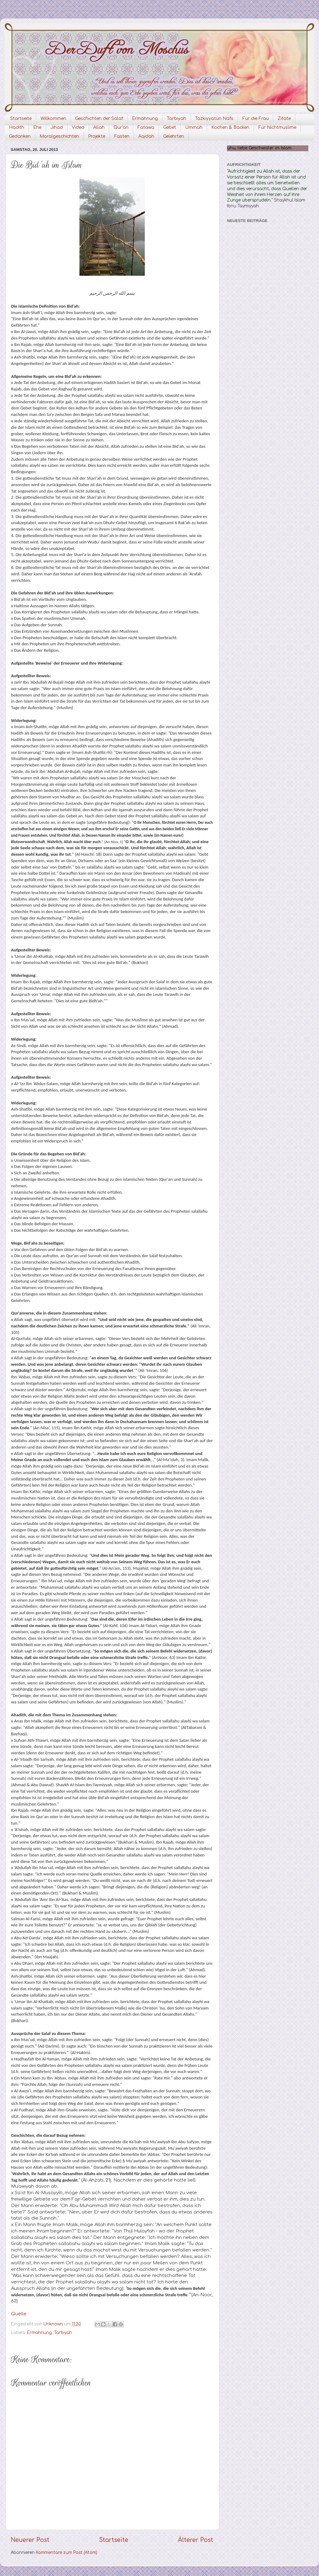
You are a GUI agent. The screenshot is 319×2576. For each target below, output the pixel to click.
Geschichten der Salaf (99, 118)
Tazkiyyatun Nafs (214, 118)
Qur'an (121, 127)
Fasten (121, 136)
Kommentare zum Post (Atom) (66, 2552)
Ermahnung (145, 118)
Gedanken (20, 136)
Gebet (169, 127)
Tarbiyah (176, 118)
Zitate (284, 118)
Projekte (96, 136)
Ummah (193, 127)
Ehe (37, 127)
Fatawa (145, 127)
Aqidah (146, 136)
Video (78, 127)
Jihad (56, 127)
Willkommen (53, 118)
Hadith (16, 127)
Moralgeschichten (59, 136)
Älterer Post (195, 2540)
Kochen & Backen (230, 127)
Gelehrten (173, 136)
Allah (99, 127)
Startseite (21, 118)
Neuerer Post (30, 2540)
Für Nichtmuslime (277, 127)
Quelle (19, 2313)
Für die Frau (255, 118)
